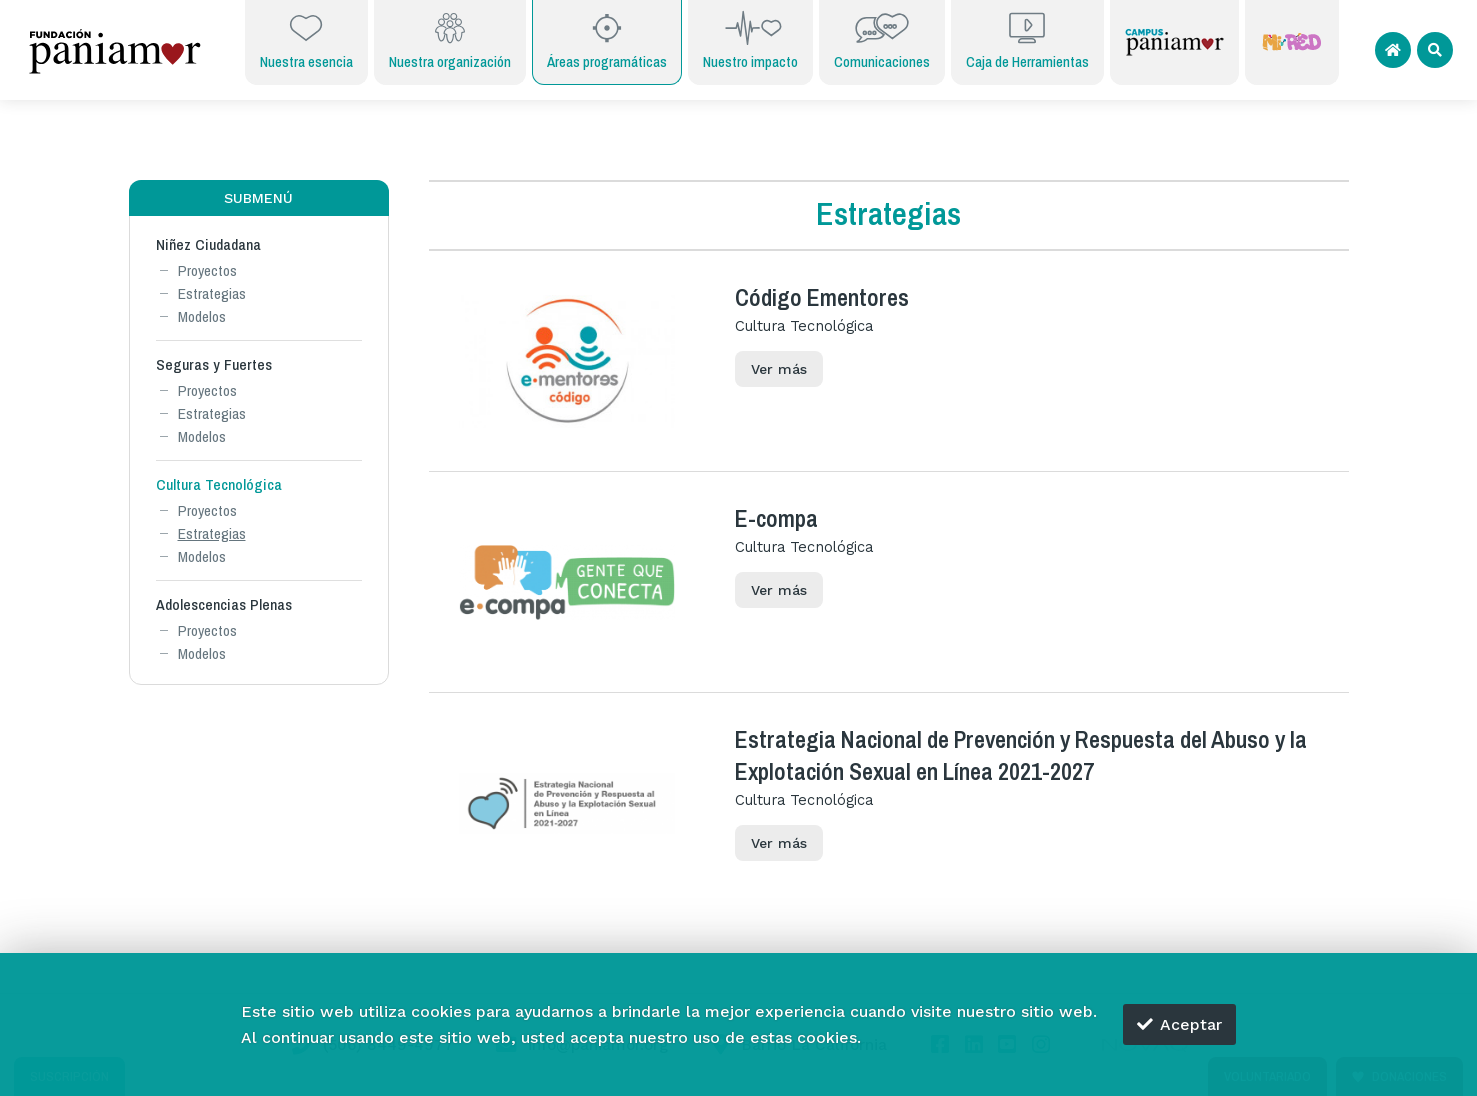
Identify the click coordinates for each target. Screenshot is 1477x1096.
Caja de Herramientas (1027, 40)
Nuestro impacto (750, 40)
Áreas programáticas (607, 40)
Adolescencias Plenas (224, 604)
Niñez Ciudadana (208, 244)
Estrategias (212, 293)
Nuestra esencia (306, 40)
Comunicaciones (882, 40)
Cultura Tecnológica (219, 484)
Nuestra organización (450, 40)
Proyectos (207, 270)
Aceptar (1179, 1024)
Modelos (202, 316)
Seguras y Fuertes (214, 364)
